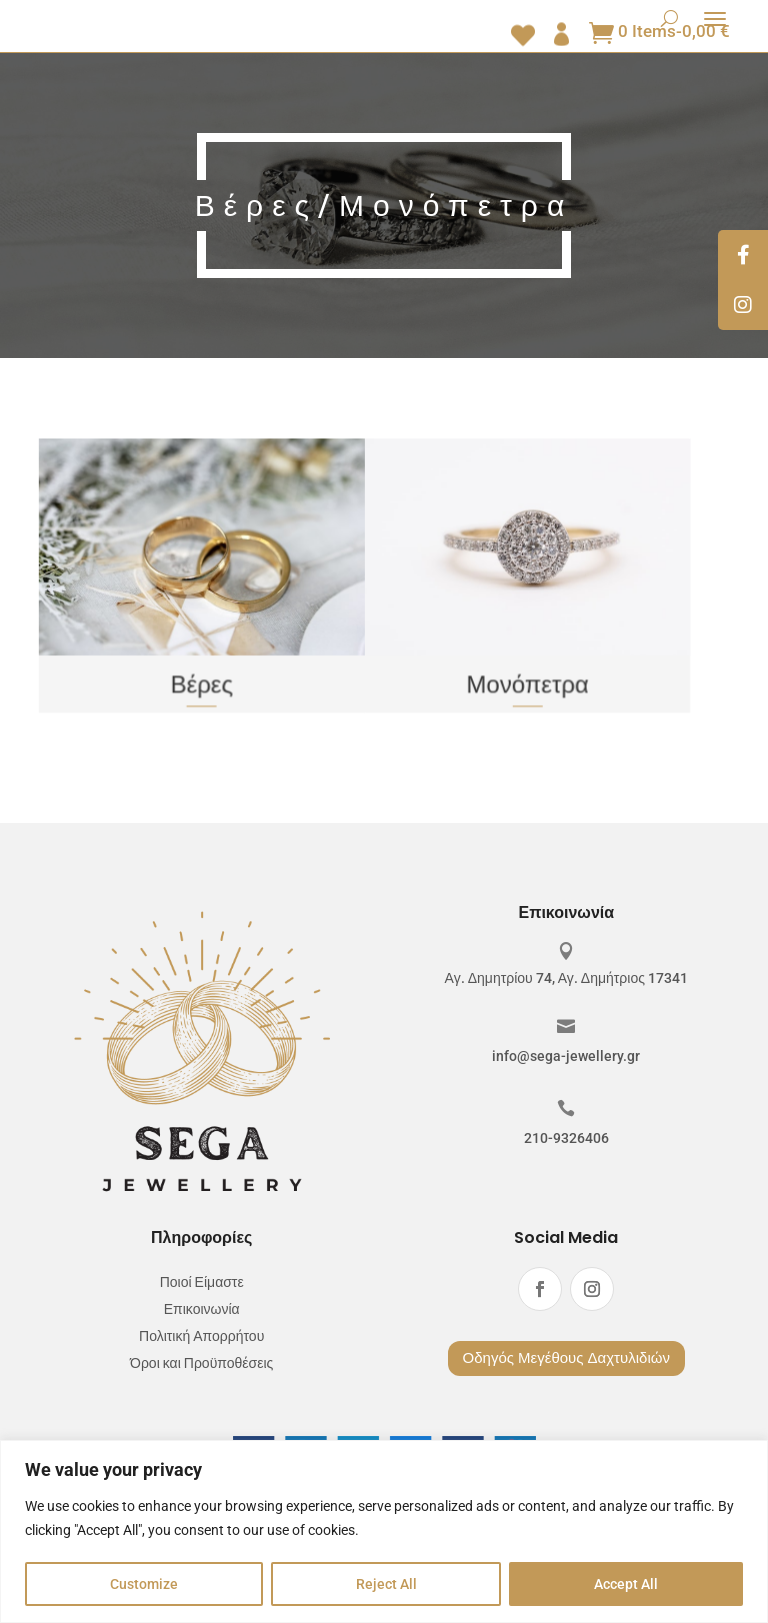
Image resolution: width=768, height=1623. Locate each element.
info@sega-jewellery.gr (566, 1056)
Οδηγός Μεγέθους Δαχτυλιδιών (566, 1358)
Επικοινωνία (202, 1309)
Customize (144, 1584)
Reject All (386, 1584)
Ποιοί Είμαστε (202, 1282)
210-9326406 (566, 1138)
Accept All (626, 1584)
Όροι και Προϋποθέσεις (201, 1363)
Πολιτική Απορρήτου (201, 1336)
